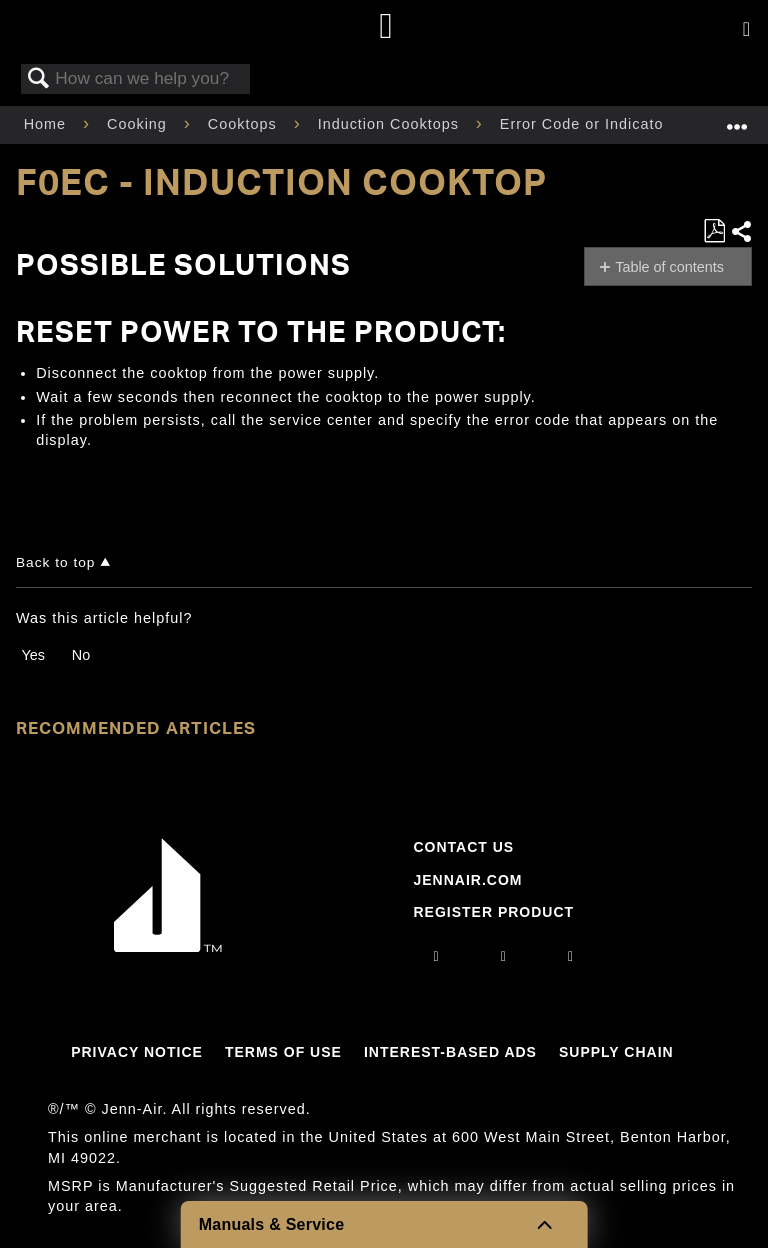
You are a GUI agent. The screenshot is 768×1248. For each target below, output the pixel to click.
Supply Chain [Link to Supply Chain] (616, 1052)
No (81, 655)
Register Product (493, 912)
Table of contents (669, 267)
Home (47, 124)
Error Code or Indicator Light (608, 124)
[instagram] (437, 956)
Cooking (139, 124)
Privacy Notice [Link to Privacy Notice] (137, 1052)
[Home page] (386, 27)
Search (39, 79)
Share (741, 231)
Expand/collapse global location (737, 118)
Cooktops (245, 124)
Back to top (55, 562)
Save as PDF (714, 231)
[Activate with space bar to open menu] (746, 30)
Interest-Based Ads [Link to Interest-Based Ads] (450, 1052)
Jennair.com (467, 880)
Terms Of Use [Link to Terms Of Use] (283, 1052)
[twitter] (571, 956)
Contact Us (463, 847)
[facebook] (504, 956)
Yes (32, 655)
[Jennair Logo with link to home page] (168, 947)
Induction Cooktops (391, 124)
